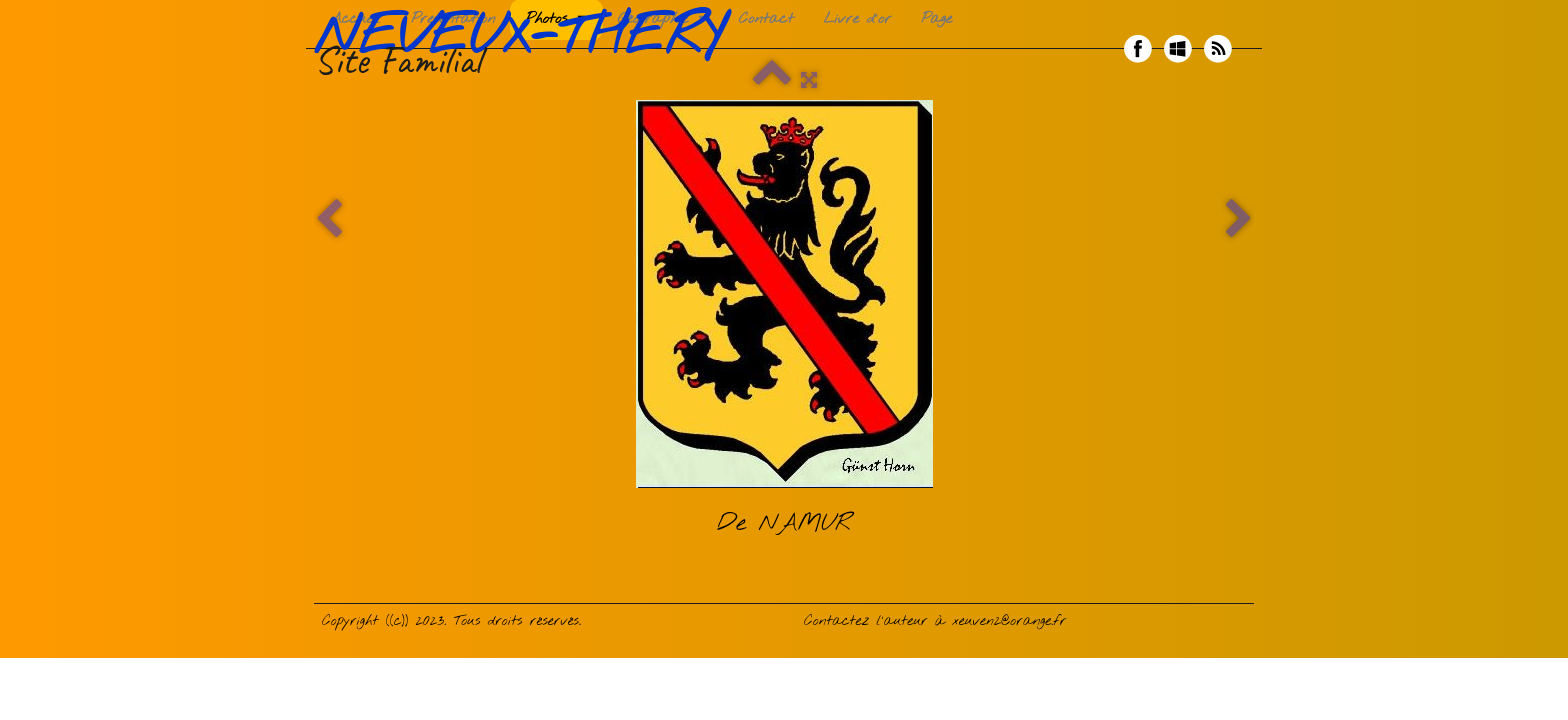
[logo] (526, 49)
